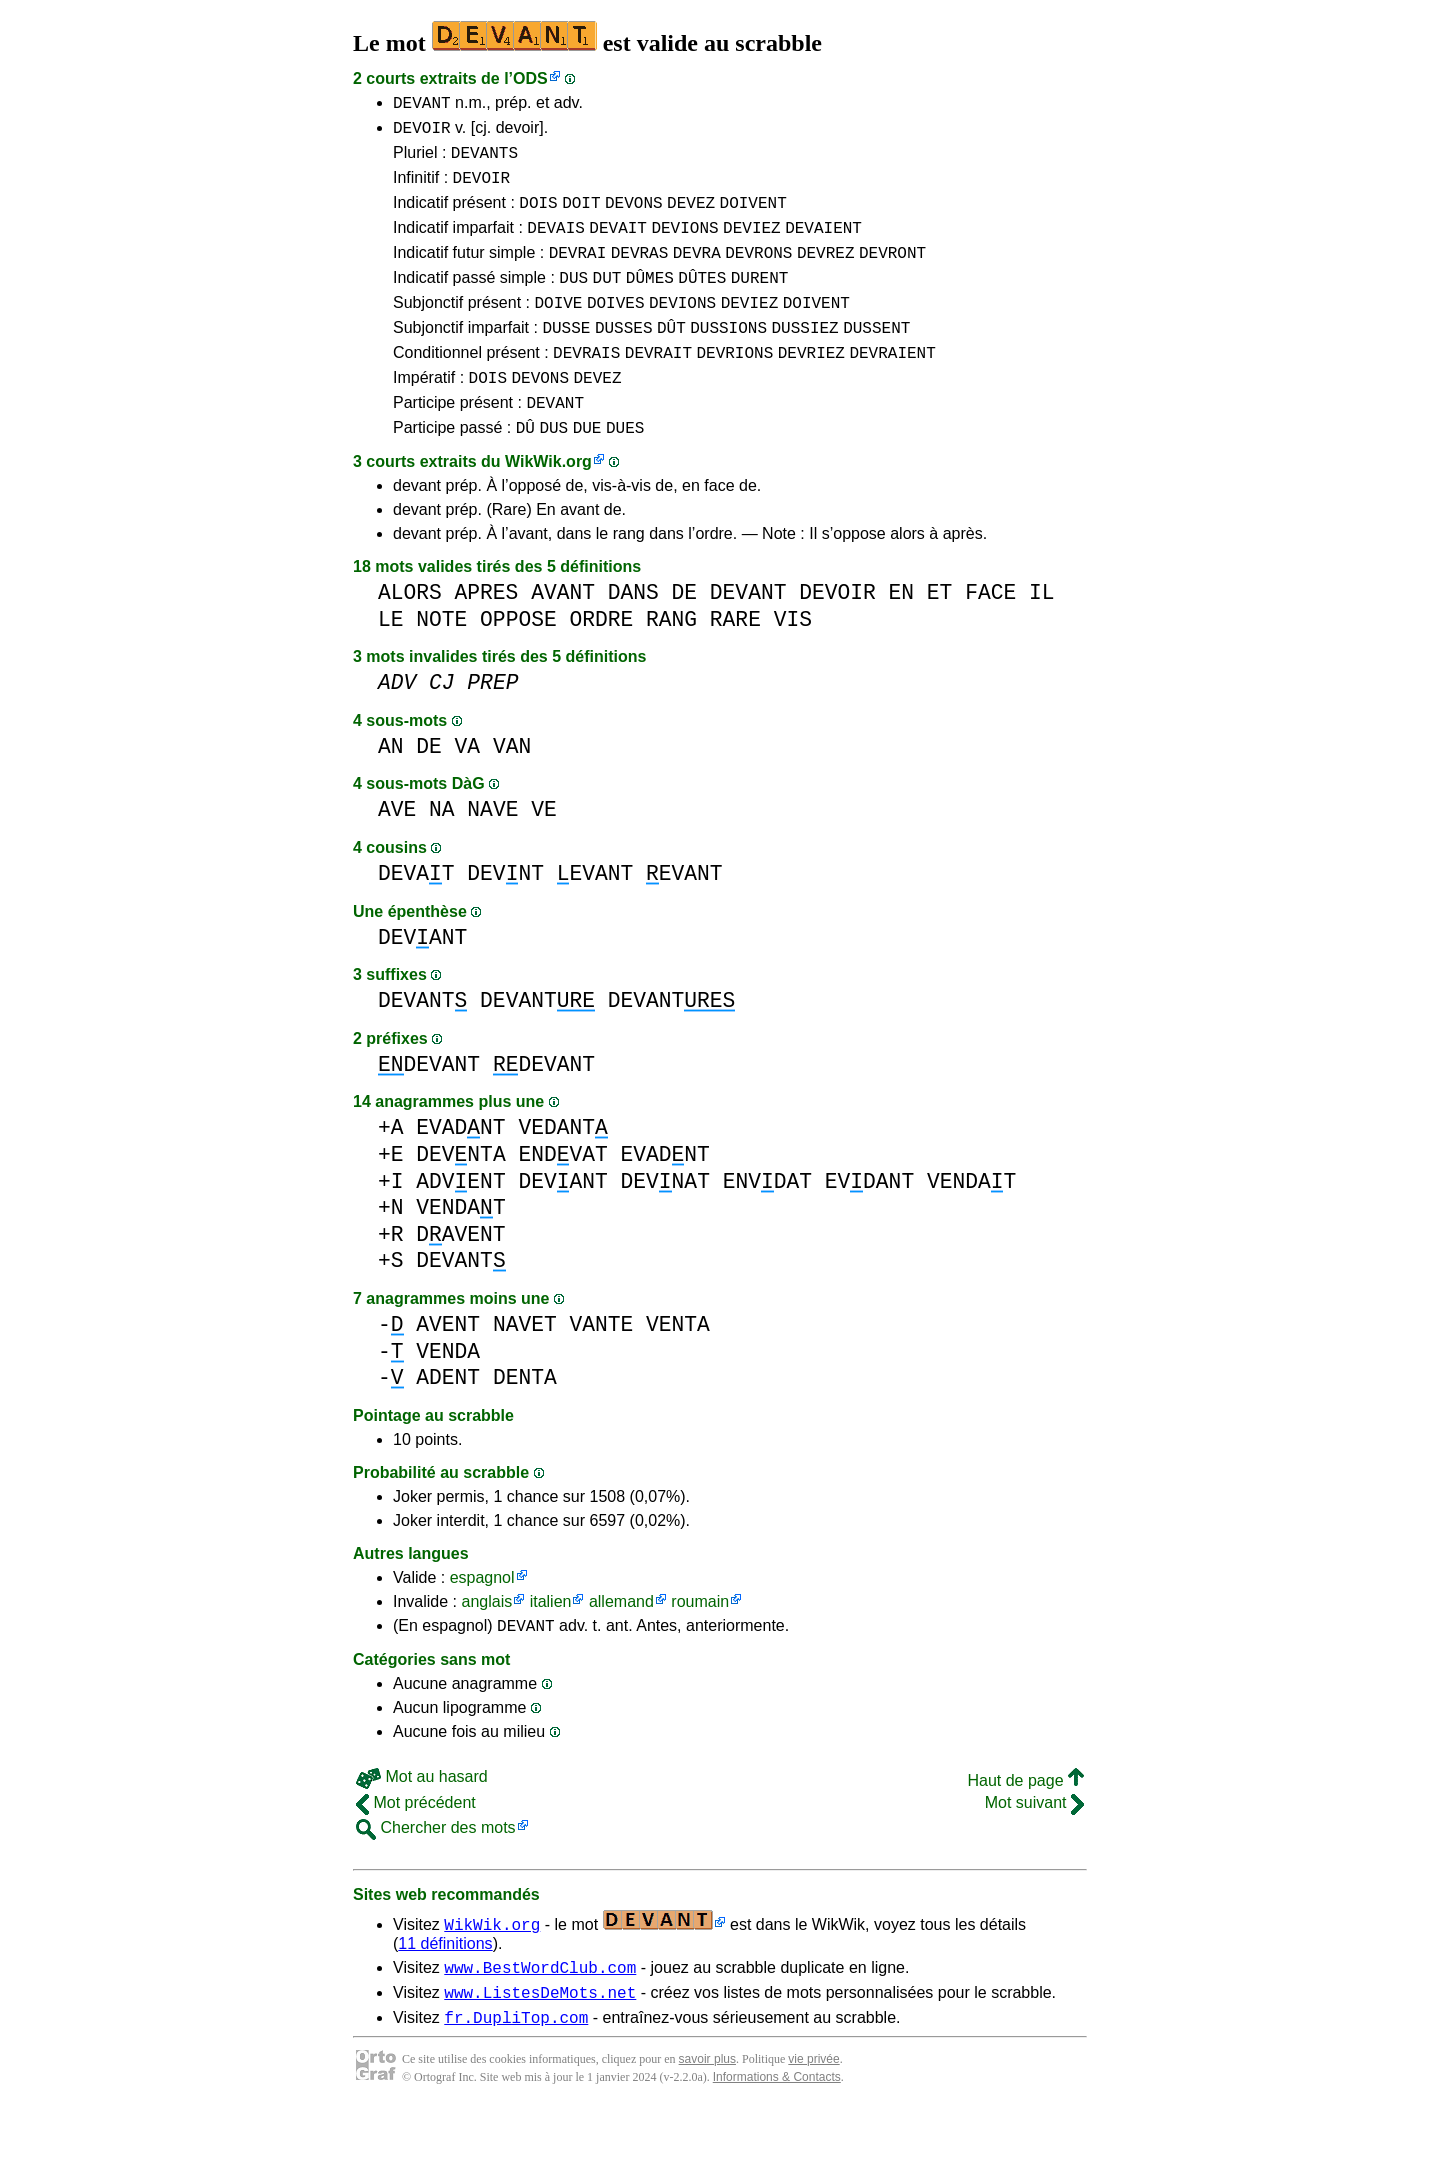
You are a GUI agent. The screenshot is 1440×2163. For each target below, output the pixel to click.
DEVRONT (892, 273)
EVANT (595, 915)
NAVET (525, 1366)
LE (391, 661)
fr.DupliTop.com (516, 2071)
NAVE (492, 851)
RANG (671, 661)
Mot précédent (416, 1847)
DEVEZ (691, 217)
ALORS (410, 634)
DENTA (525, 1419)
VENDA (448, 1393)
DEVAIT (618, 245)
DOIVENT (753, 217)
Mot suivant (1034, 1847)
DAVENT (460, 1276)
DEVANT (422, 105)
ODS (530, 78)
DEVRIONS (734, 385)
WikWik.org (548, 503)
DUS (573, 301)
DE (685, 634)
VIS (793, 661)
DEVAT (416, 915)
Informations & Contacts (777, 2131)
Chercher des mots (436, 1872)
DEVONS (634, 217)
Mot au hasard (422, 1821)
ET (940, 634)
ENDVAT (562, 1196)
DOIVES (616, 329)
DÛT (671, 357)
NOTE (441, 661)
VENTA (678, 1366)
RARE (735, 661)
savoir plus (707, 2113)
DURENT (760, 301)
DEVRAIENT (892, 385)
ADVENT (460, 1223)
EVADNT (460, 1169)
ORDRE (601, 661)
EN (901, 634)
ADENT (448, 1419)
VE (544, 851)
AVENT (448, 1366)
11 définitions (445, 1988)
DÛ (525, 469)
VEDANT (562, 1169)
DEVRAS (640, 273)
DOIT (581, 217)
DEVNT (505, 915)
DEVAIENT (823, 245)
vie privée (813, 2113)
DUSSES (624, 357)
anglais (486, 1643)
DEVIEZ (752, 245)
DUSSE (566, 357)
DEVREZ (826, 273)
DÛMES (650, 301)
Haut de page (1025, 1825)
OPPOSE (518, 661)
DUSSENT (876, 357)
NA (442, 851)
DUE (587, 469)
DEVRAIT (658, 385)
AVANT (563, 634)
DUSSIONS (728, 357)
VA (468, 788)
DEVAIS (556, 245)
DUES (625, 469)
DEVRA (697, 273)
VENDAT (971, 1223)
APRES (487, 634)
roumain (700, 1643)
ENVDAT (767, 1223)
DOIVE (558, 329)
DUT (607, 301)
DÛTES (702, 301)
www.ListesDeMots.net (540, 2043)
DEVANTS (484, 161)
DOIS (538, 217)
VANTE (601, 1366)
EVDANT (869, 1223)
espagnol (482, 1619)
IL (1042, 634)
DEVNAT (664, 1223)
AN (391, 788)
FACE (990, 634)
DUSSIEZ (804, 357)
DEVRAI (578, 273)
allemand (621, 1643)
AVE (397, 851)
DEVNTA (460, 1196)
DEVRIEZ (811, 385)
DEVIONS (684, 245)
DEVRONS (758, 273)
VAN (512, 788)
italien (551, 1643)
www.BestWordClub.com (540, 2015)
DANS (633, 634)
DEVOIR (422, 133)
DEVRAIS (586, 385)
